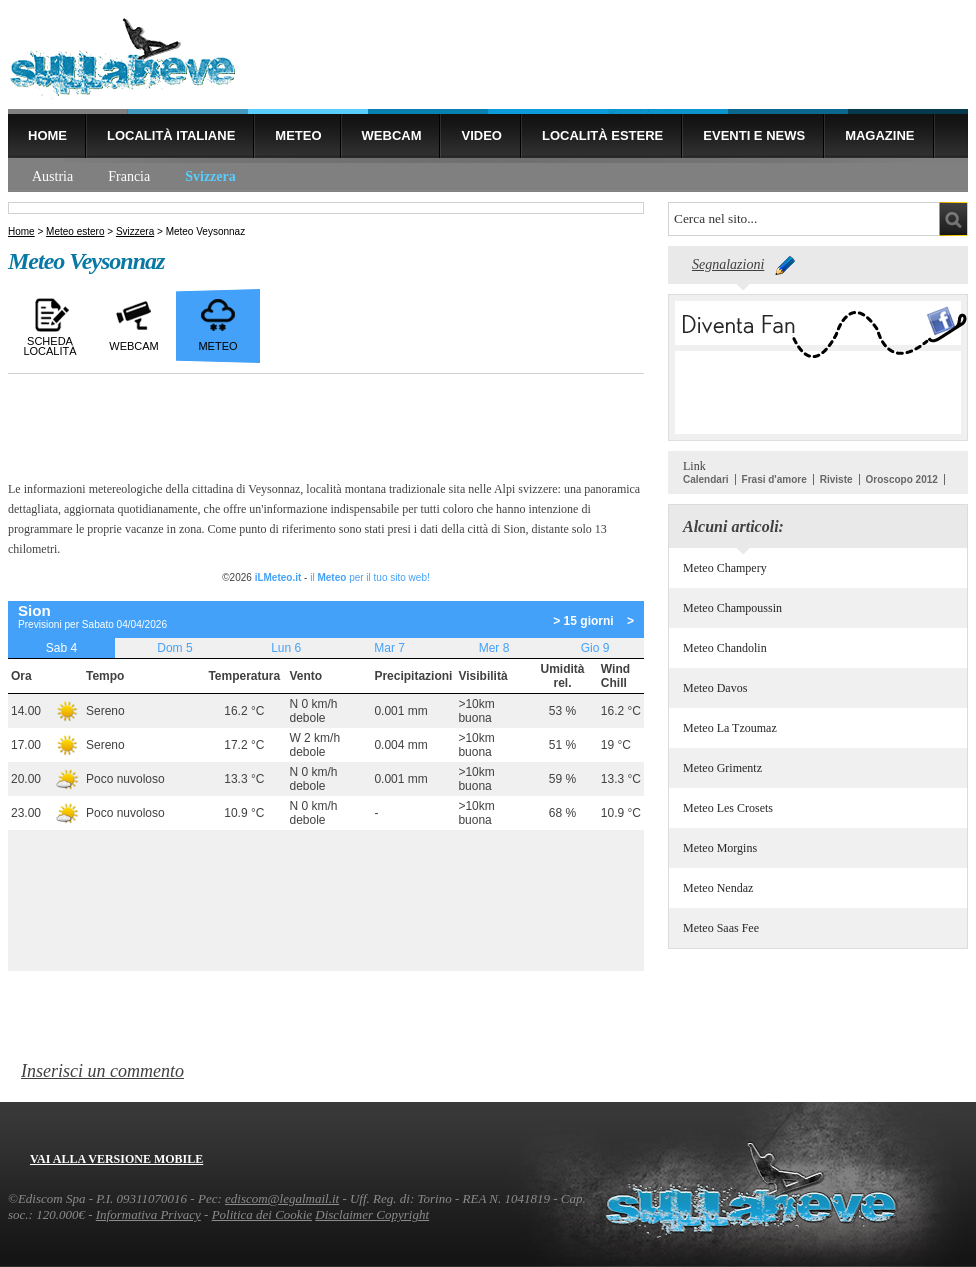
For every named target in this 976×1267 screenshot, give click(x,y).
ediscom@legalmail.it (282, 1198)
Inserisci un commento (102, 1071)
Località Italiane (171, 135)
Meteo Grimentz (722, 768)
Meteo (298, 135)
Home (47, 135)
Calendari (706, 479)
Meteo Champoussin (732, 608)
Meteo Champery (725, 568)
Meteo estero (75, 231)
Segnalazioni (728, 264)
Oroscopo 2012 (902, 479)
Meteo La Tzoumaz (730, 728)
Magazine (879, 135)
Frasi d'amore (774, 479)
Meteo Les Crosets (728, 808)
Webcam (392, 135)
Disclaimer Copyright (372, 1214)
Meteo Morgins (720, 848)
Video (481, 135)
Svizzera (210, 176)
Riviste (836, 479)
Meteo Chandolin (725, 648)
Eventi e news (754, 135)
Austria (52, 176)
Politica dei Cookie (262, 1214)
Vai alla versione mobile (116, 1159)
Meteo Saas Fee (721, 928)
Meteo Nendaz (718, 888)
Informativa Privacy (148, 1214)
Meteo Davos (715, 688)
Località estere (602, 135)
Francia (129, 176)
